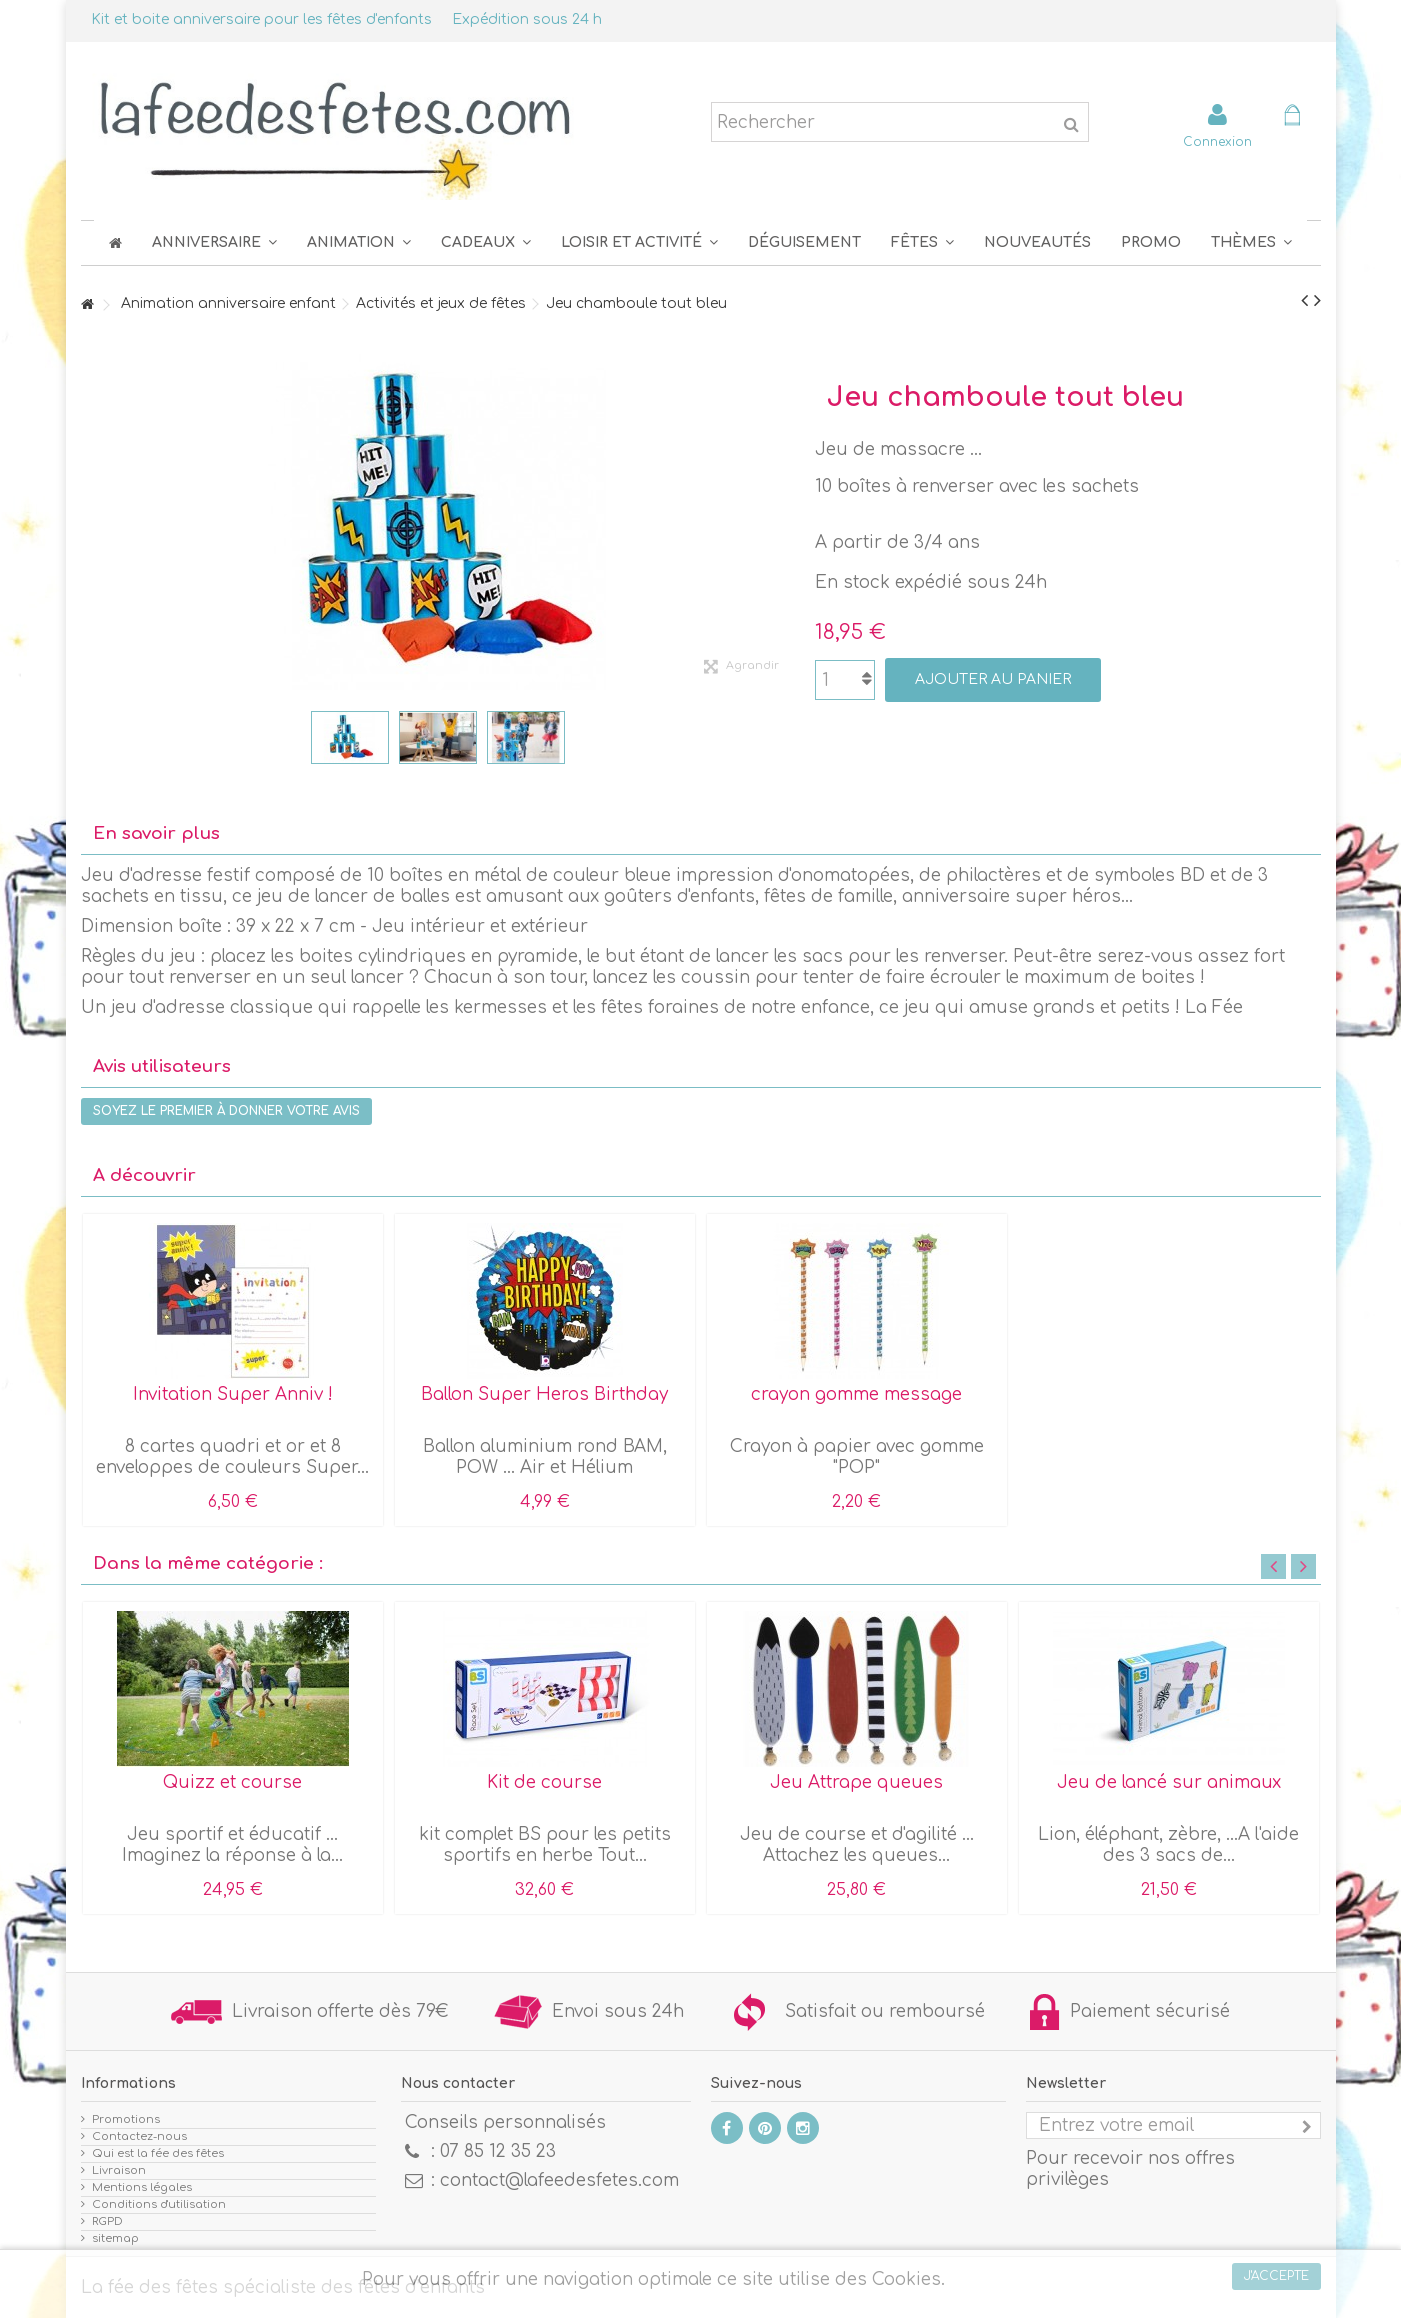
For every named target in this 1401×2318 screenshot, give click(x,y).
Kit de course (544, 1782)
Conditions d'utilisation (159, 2204)
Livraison (119, 2170)
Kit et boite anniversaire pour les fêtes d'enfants (261, 19)
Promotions (126, 2119)
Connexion (1217, 141)
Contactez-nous (139, 2136)
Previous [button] (1273, 1566)
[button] (922, 242)
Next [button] (1303, 1566)
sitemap (115, 2238)
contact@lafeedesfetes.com (559, 2180)
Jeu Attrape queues (856, 1782)
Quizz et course (232, 1782)
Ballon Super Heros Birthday (544, 1394)
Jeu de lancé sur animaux (1169, 1782)
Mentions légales (142, 2187)
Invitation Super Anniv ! (233, 1394)
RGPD (107, 2221)
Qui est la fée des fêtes (158, 2153)
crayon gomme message (856, 1394)
